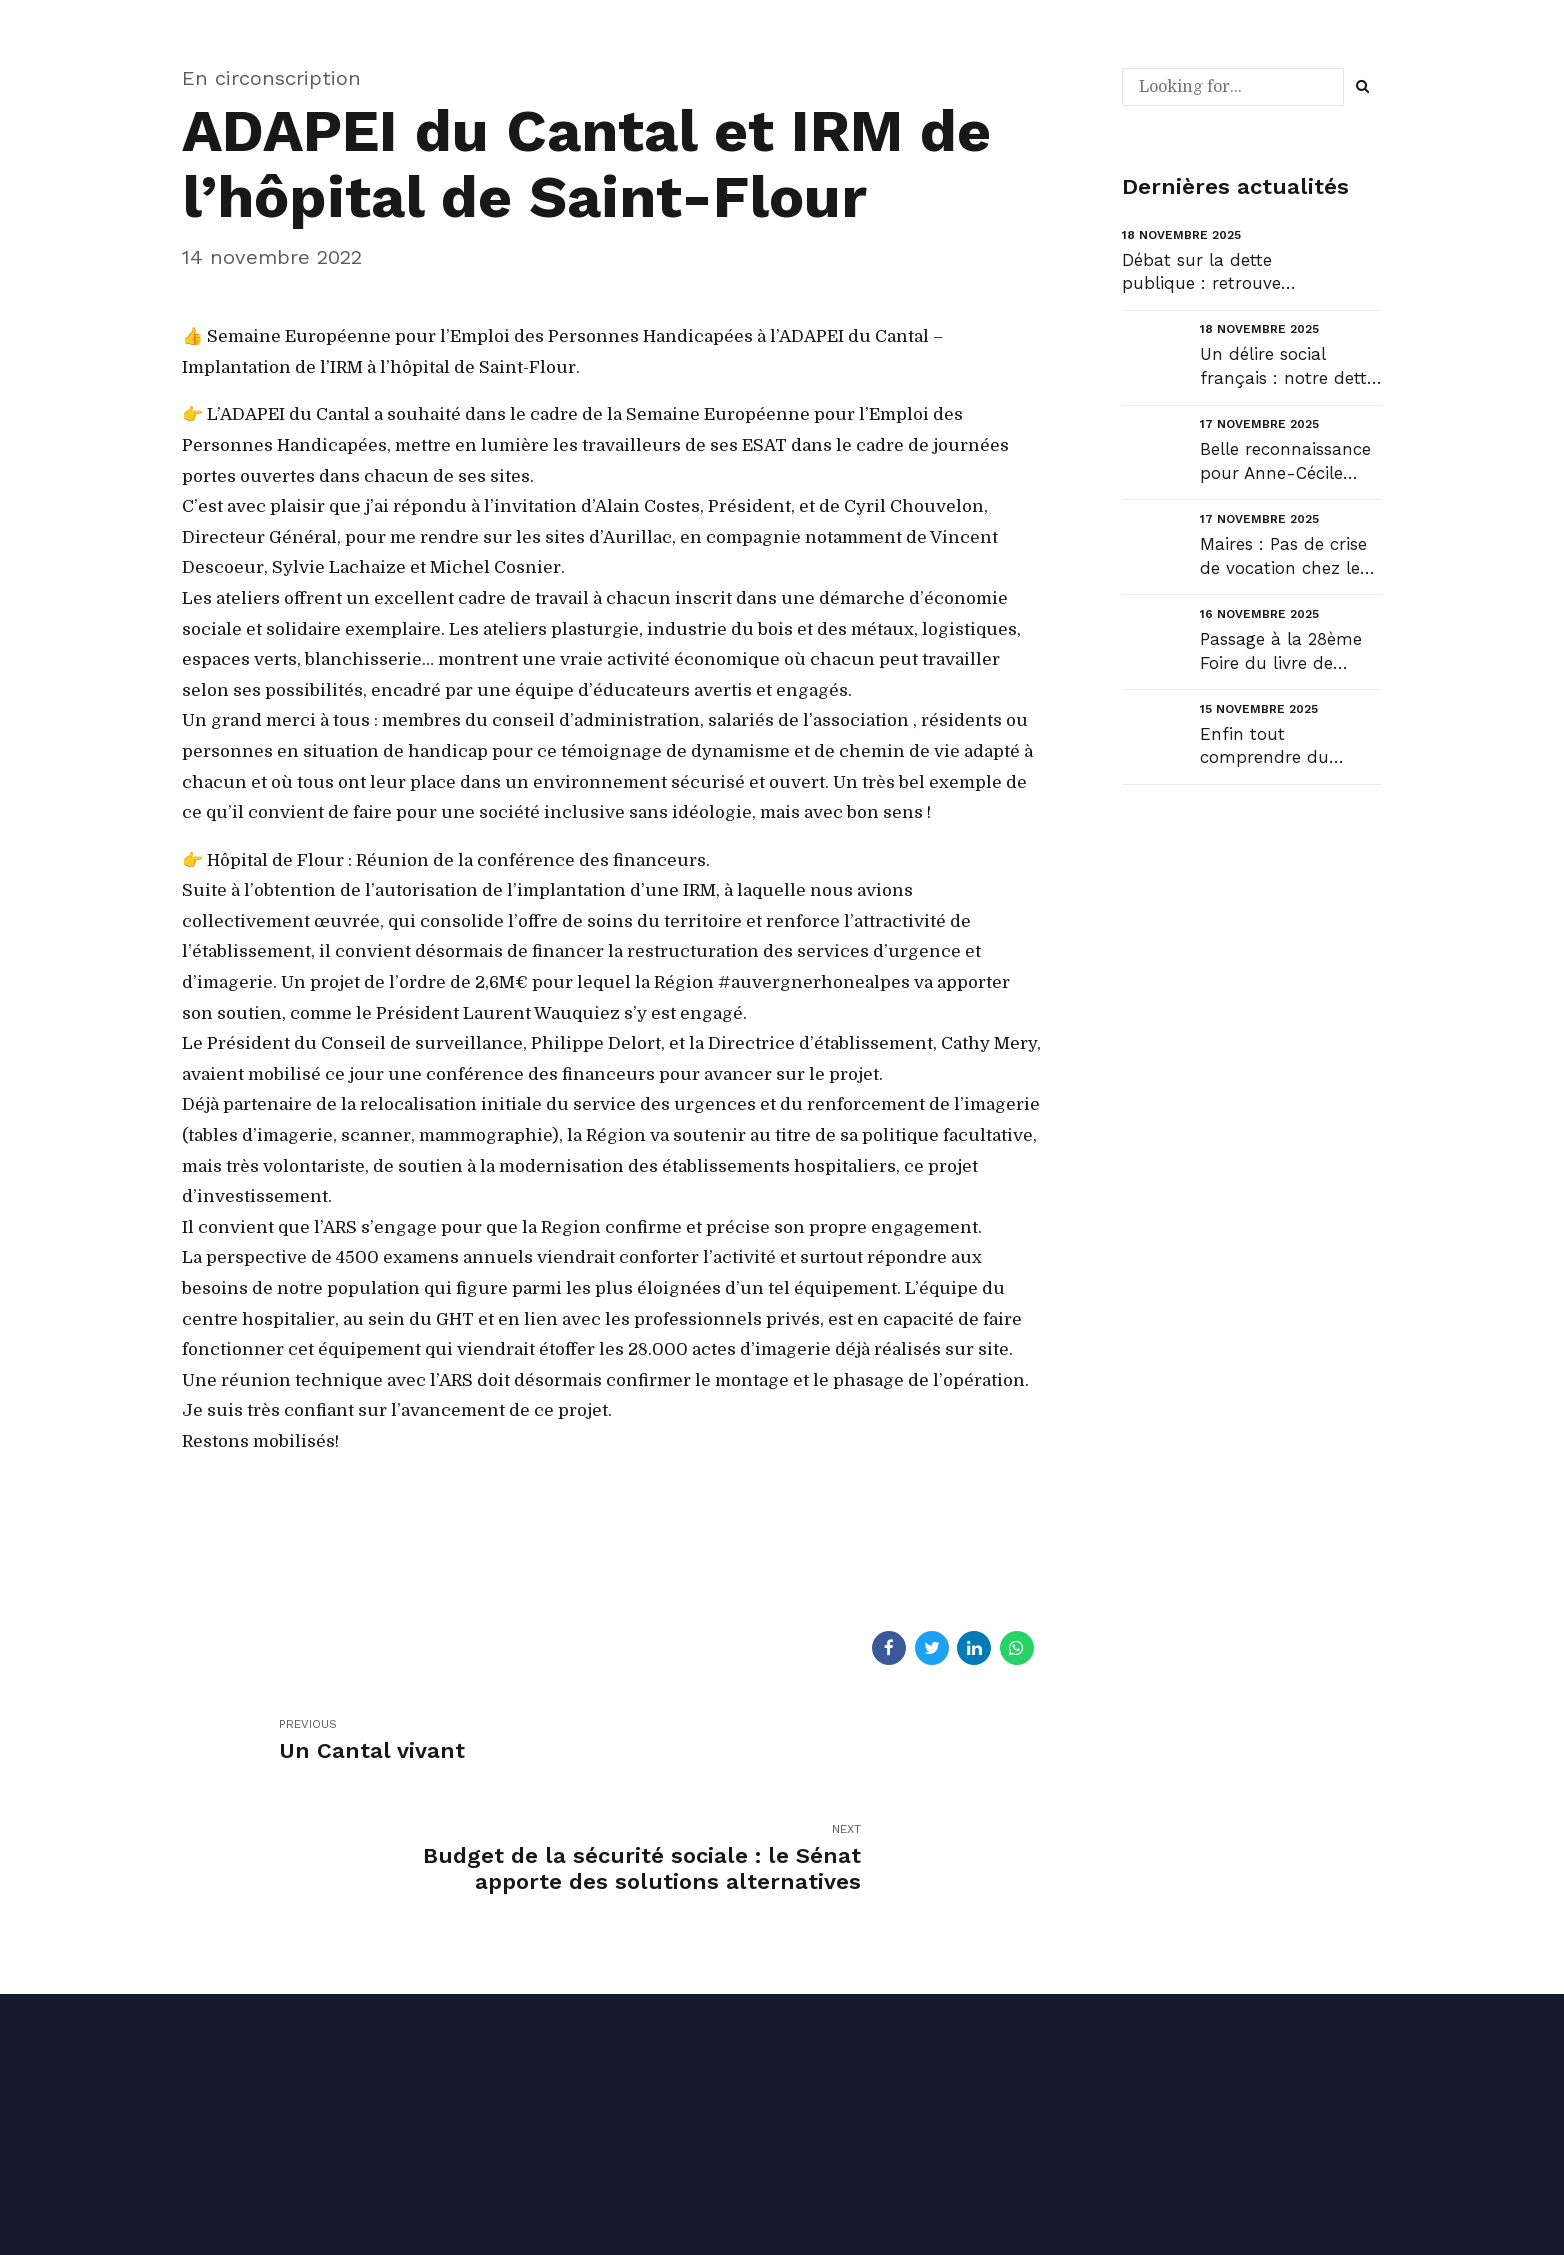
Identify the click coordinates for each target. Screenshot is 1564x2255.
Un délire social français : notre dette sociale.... (1288, 367)
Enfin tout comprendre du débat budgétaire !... (1282, 747)
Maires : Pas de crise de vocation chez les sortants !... (1284, 557)
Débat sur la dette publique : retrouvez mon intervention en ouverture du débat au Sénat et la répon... (1206, 273)
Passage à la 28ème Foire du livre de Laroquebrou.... (1281, 652)
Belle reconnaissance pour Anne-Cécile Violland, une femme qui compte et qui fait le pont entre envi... (1291, 462)
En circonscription (271, 78)
